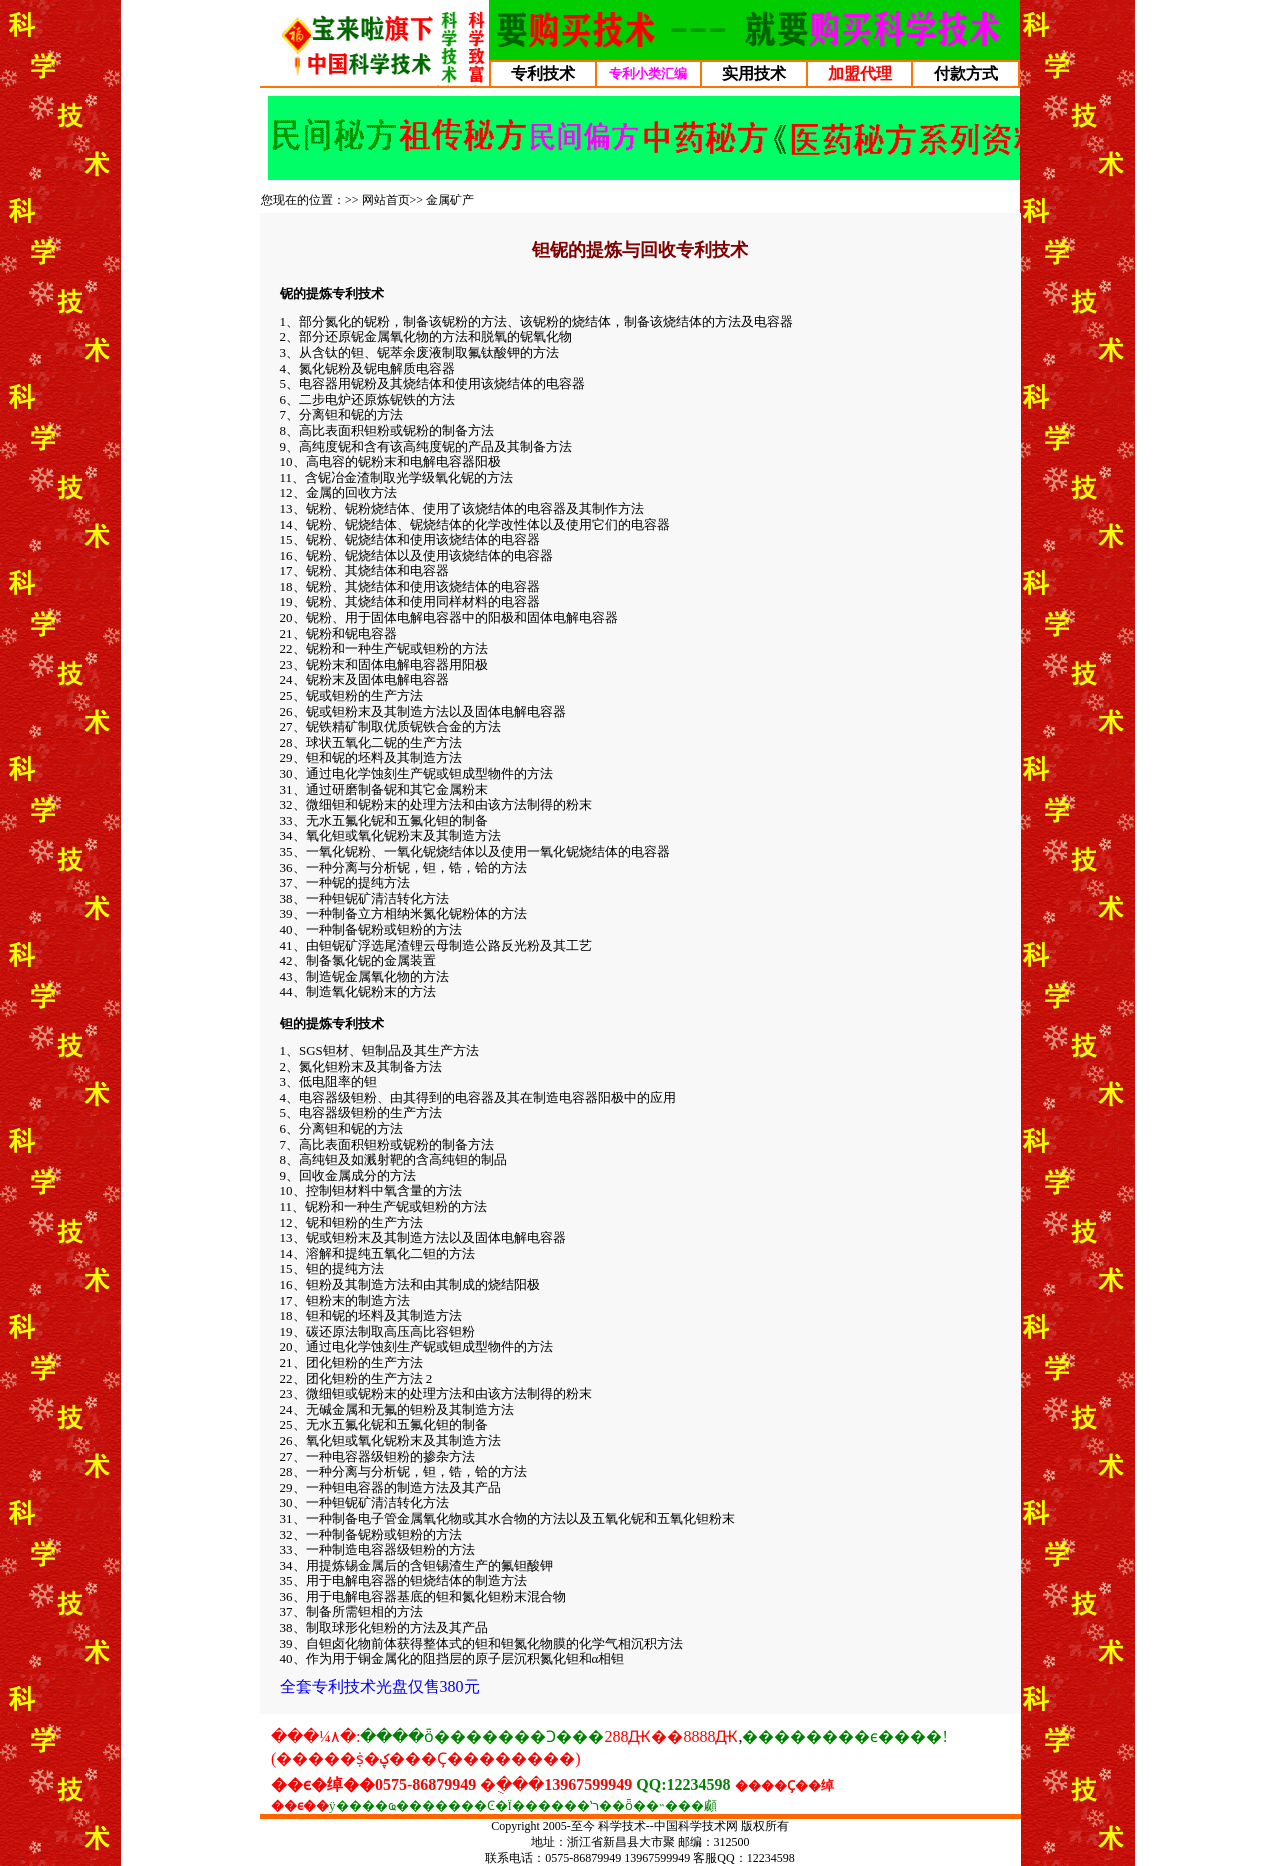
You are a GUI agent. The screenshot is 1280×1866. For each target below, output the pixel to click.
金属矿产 (450, 200)
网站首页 (386, 200)
